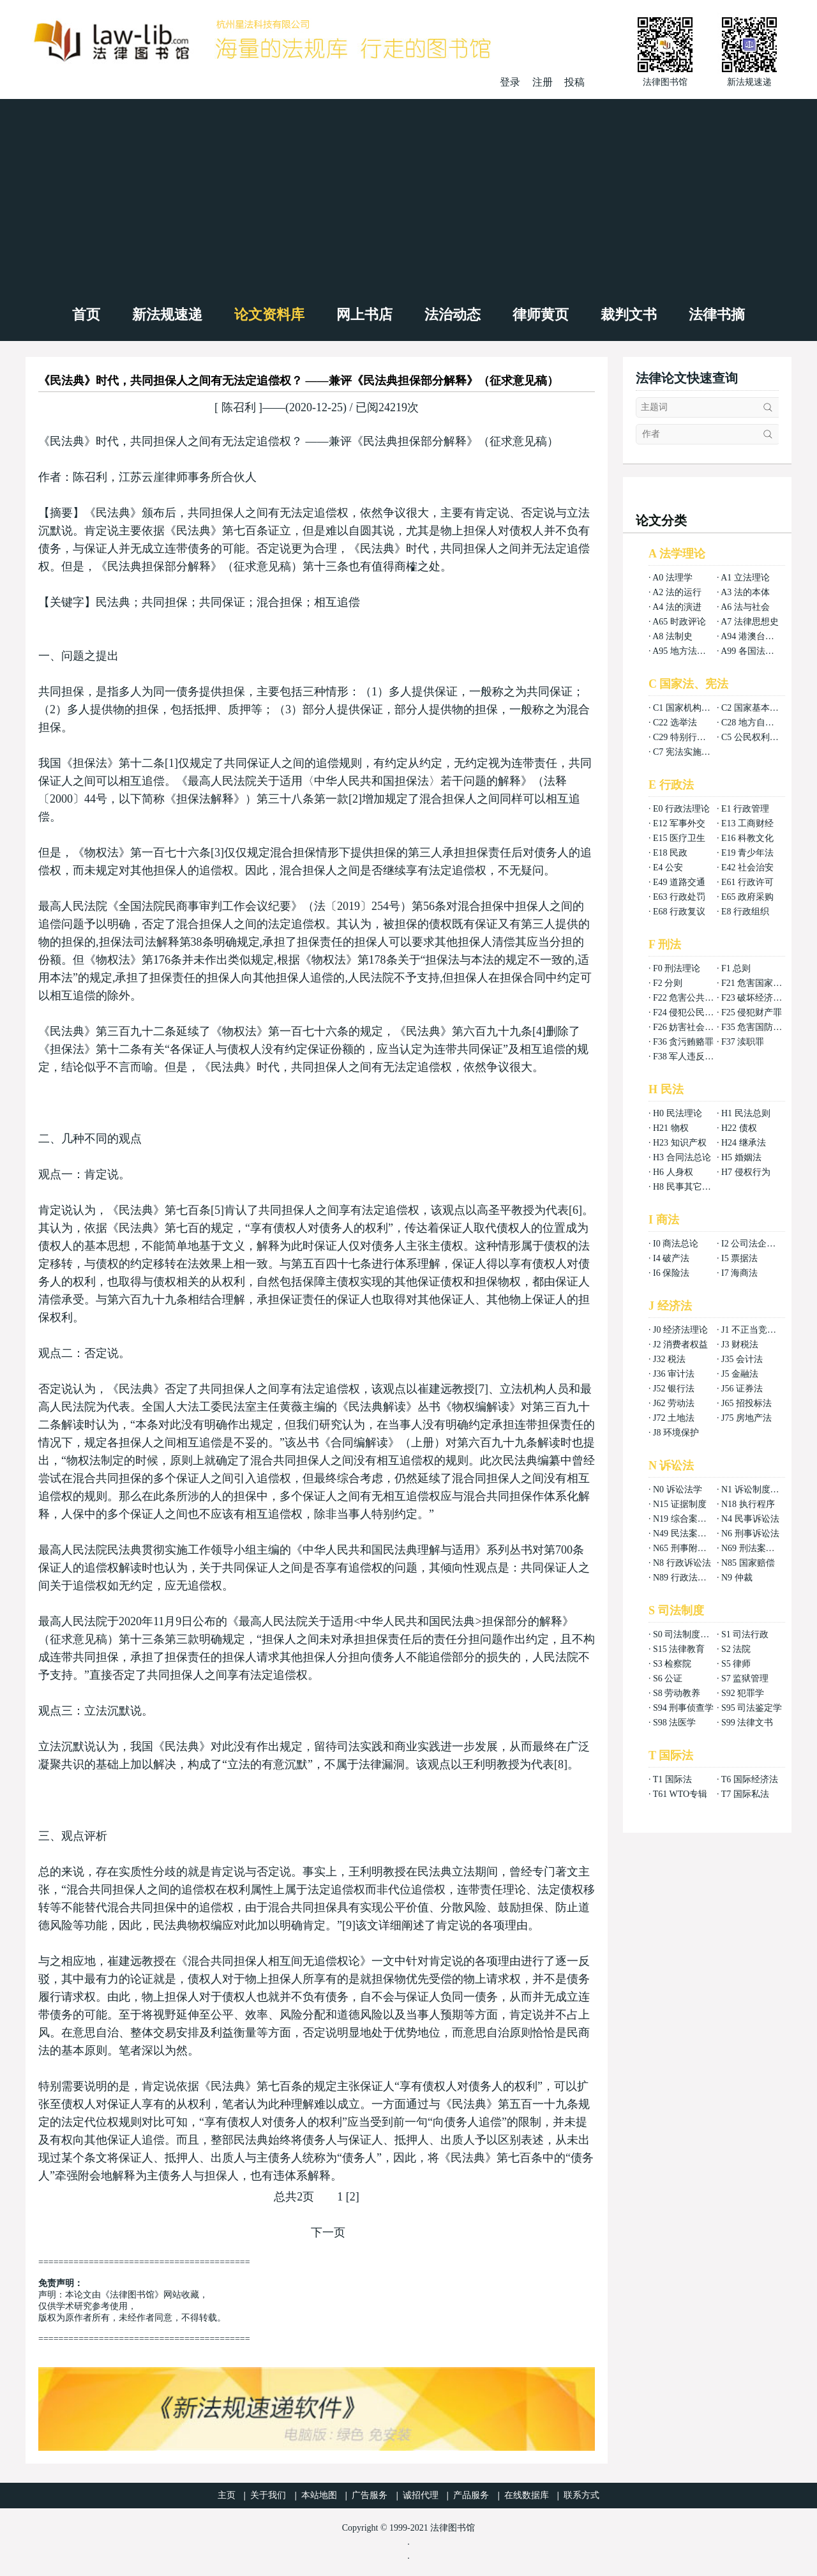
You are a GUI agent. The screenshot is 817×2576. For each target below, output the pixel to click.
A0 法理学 (672, 577)
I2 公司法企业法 (752, 1243)
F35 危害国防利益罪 (760, 1027)
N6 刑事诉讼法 (750, 1533)
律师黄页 (541, 314)
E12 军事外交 (679, 823)
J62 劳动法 (673, 1403)
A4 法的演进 (676, 607)
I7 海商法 (739, 1273)
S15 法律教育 (679, 1649)
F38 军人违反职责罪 (692, 1056)
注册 (542, 82)
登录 (510, 82)
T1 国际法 (672, 1779)
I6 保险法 (671, 1273)
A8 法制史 (672, 636)
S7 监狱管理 (744, 1678)
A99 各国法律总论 (756, 651)
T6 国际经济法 (749, 1779)
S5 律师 (736, 1664)
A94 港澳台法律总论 (761, 636)
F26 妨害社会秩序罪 (692, 1027)
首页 (86, 314)
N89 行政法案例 (684, 1577)
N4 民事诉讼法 (750, 1519)
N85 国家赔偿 (748, 1563)
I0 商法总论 (675, 1243)
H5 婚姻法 (741, 1157)
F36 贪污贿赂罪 (683, 1042)
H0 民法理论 (677, 1113)
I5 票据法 (739, 1258)
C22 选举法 (675, 722)
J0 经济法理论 (680, 1330)
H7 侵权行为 (745, 1172)
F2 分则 (667, 983)
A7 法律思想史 (750, 621)
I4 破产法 (671, 1258)
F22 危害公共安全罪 (692, 998)
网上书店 (364, 314)
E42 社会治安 (747, 867)
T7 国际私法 (745, 1794)
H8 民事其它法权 (686, 1187)
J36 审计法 (673, 1374)
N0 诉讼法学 (677, 1489)
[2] (352, 2196)
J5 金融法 (739, 1374)
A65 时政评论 (679, 621)
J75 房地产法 (746, 1418)
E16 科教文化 (747, 838)
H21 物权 (671, 1128)
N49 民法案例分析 (688, 1533)
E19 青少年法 (747, 853)
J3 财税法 (739, 1344)
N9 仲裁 (737, 1577)
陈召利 (238, 407)
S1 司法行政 (744, 1634)
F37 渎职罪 (742, 1042)
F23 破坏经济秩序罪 (760, 998)
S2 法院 (736, 1649)
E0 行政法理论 (681, 809)
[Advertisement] (408, 194)
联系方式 (581, 2495)
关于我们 (268, 2495)
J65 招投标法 (746, 1403)
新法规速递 (167, 314)
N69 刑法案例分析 (757, 1548)
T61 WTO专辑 (680, 1794)
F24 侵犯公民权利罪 (692, 1012)
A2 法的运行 (676, 592)
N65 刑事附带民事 (688, 1548)
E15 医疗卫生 (679, 838)
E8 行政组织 (745, 911)
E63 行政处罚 (679, 897)
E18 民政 (670, 853)
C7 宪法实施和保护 (690, 752)
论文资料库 (269, 314)
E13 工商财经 (747, 823)
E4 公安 (668, 867)
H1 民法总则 (745, 1113)
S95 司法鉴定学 (751, 1708)
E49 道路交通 (679, 882)
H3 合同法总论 (682, 1157)
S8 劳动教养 (676, 1693)
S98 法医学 (674, 1722)
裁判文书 (629, 314)
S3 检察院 (672, 1664)
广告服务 (369, 2495)
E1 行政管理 (745, 809)
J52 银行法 (673, 1388)
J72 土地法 (673, 1418)
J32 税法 (669, 1359)
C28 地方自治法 (752, 722)
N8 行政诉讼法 (682, 1563)
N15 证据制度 (680, 1504)
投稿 (574, 82)
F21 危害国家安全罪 (760, 983)
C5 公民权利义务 (754, 737)
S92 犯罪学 (742, 1693)
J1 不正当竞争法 (753, 1330)
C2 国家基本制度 (754, 708)
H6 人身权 (673, 1172)
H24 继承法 (743, 1143)
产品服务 (471, 2495)
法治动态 (452, 314)
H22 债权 (739, 1128)
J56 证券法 (742, 1388)
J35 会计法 (742, 1359)
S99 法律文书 (747, 1722)
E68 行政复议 (679, 911)
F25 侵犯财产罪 (751, 1012)
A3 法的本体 (745, 592)
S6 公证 (667, 1678)
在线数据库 (526, 2495)
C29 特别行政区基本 (693, 737)
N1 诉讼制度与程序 (759, 1489)
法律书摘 (717, 314)
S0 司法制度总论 (685, 1634)
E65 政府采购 (747, 897)
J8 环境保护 (676, 1432)
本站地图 (319, 2495)
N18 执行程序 (748, 1504)
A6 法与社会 (745, 607)
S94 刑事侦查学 (683, 1708)
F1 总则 (736, 968)
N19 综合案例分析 (688, 1519)
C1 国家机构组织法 (690, 708)
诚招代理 (420, 2495)
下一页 (328, 2232)
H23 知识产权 (680, 1143)
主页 (227, 2495)
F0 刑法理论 (676, 968)
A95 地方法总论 (683, 651)
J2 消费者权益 (680, 1344)
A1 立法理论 (745, 577)
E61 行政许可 (747, 882)
